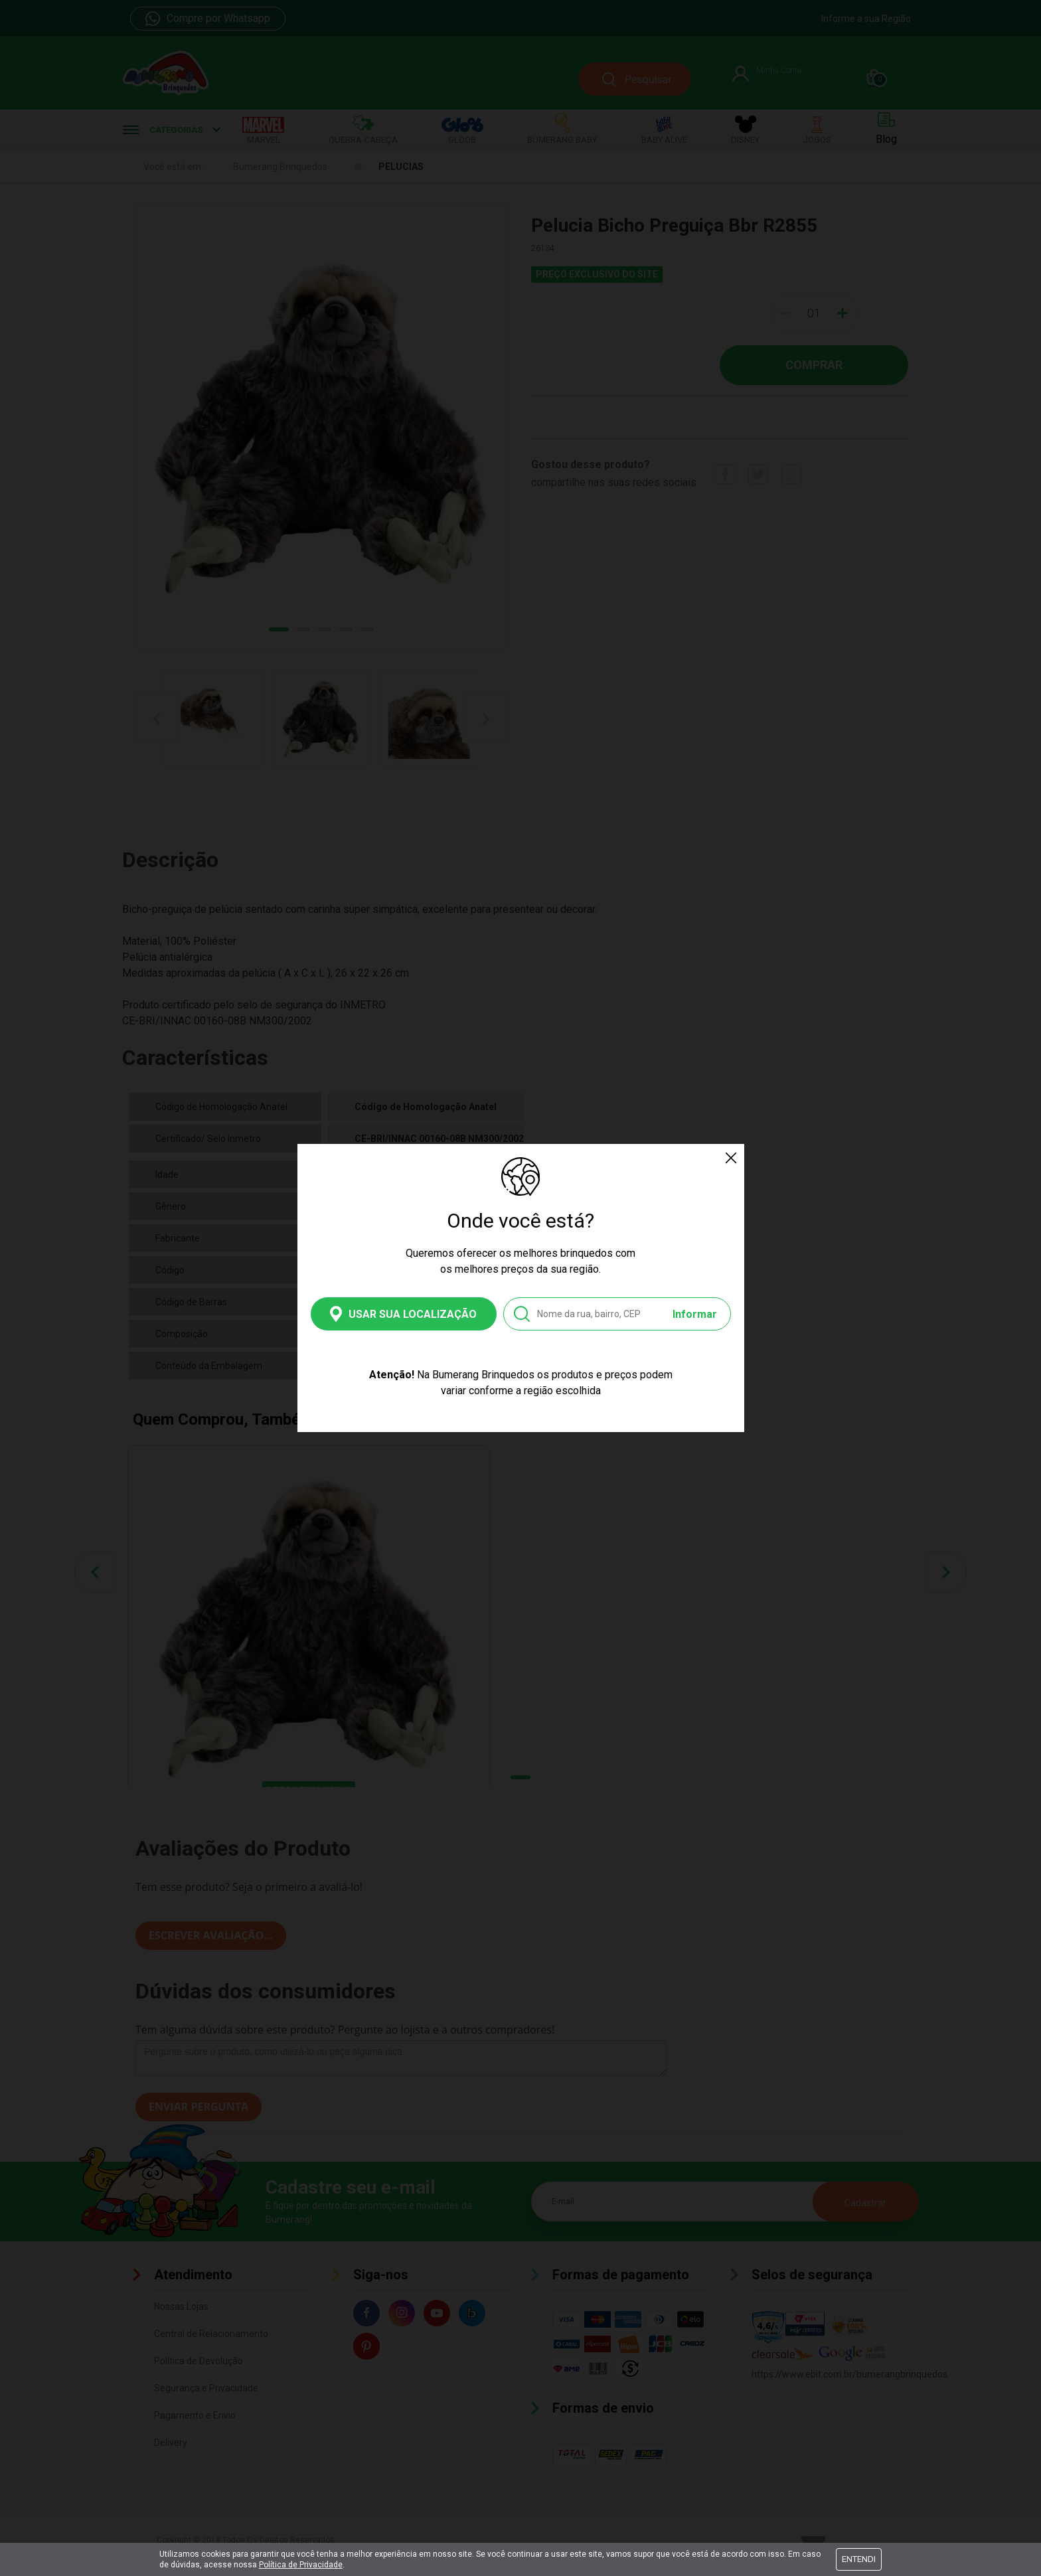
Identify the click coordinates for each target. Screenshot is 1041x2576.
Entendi (859, 2559)
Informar (695, 1314)
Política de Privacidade (301, 2564)
